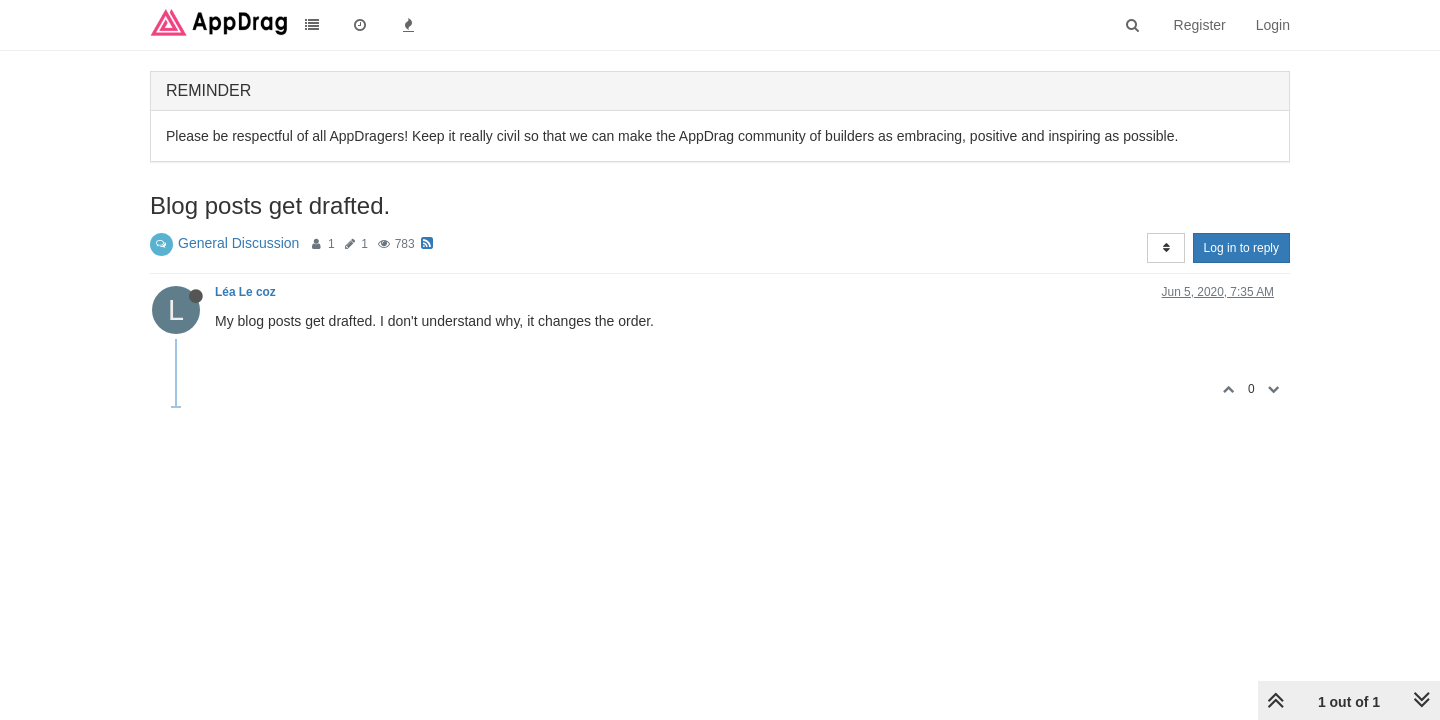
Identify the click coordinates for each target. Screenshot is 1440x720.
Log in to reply (1241, 248)
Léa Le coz (245, 292)
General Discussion (238, 243)
